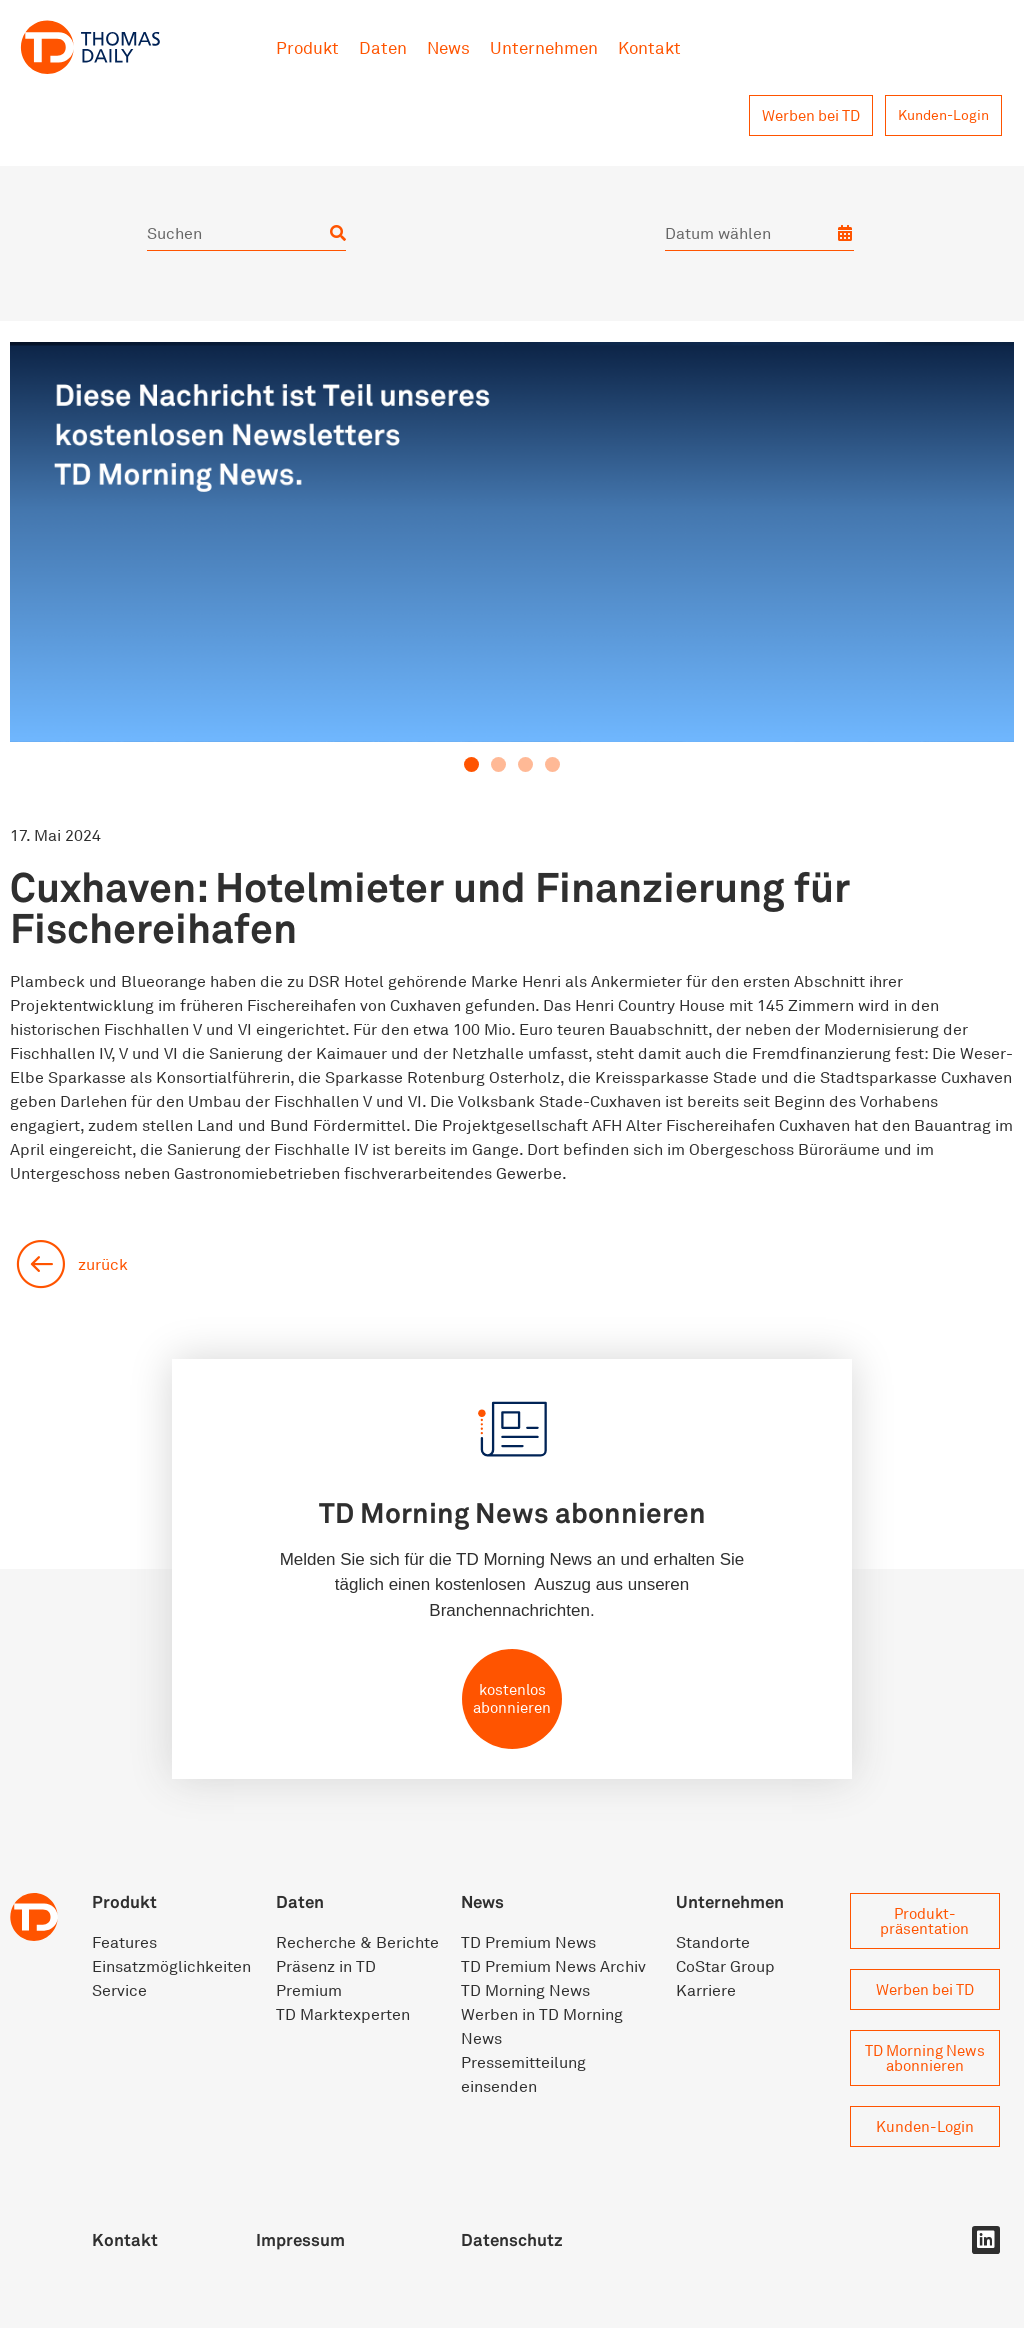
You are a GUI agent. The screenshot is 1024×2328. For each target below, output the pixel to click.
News (448, 47)
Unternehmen (544, 47)
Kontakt (649, 47)
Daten (383, 47)
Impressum (300, 2239)
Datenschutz (512, 2239)
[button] (471, 764)
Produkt (307, 47)
